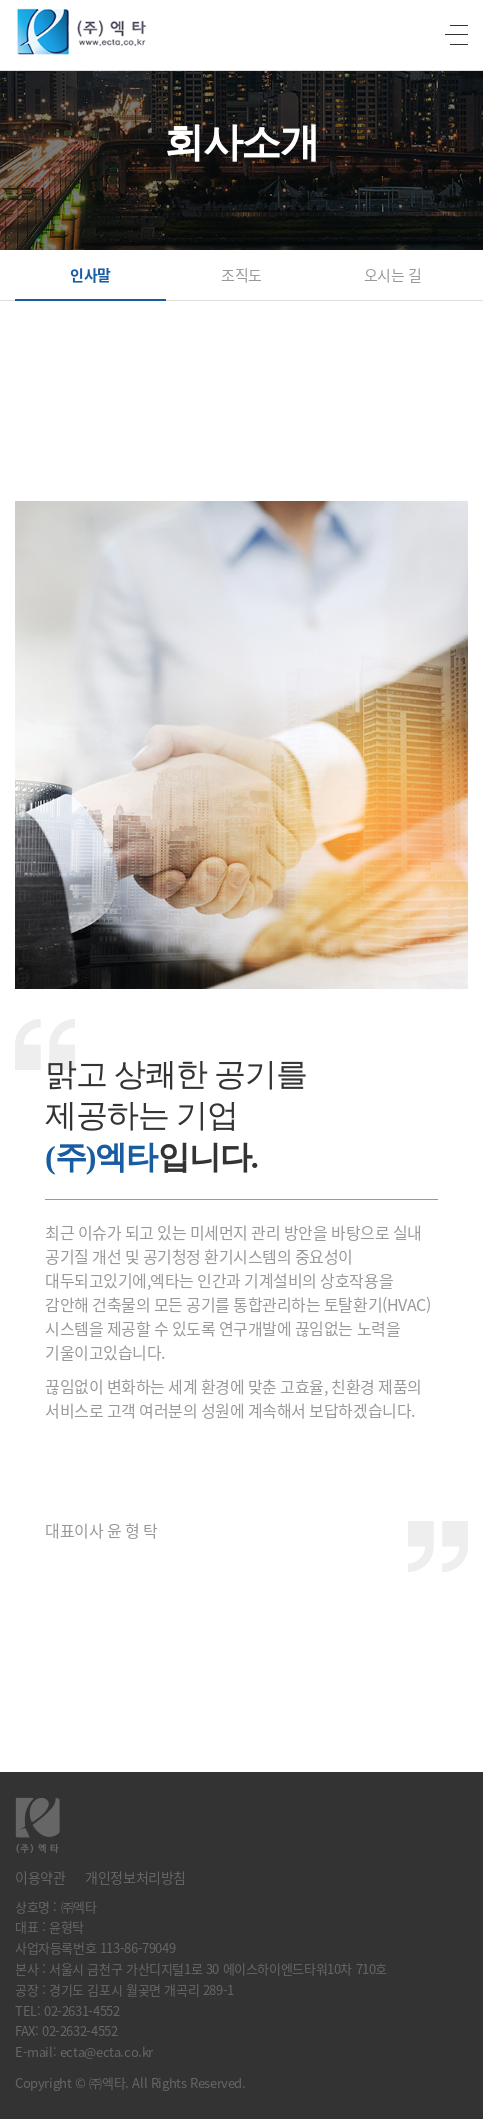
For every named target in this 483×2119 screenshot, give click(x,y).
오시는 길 (393, 275)
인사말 (90, 275)
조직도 (241, 275)
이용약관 (40, 1877)
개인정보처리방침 (135, 1877)
